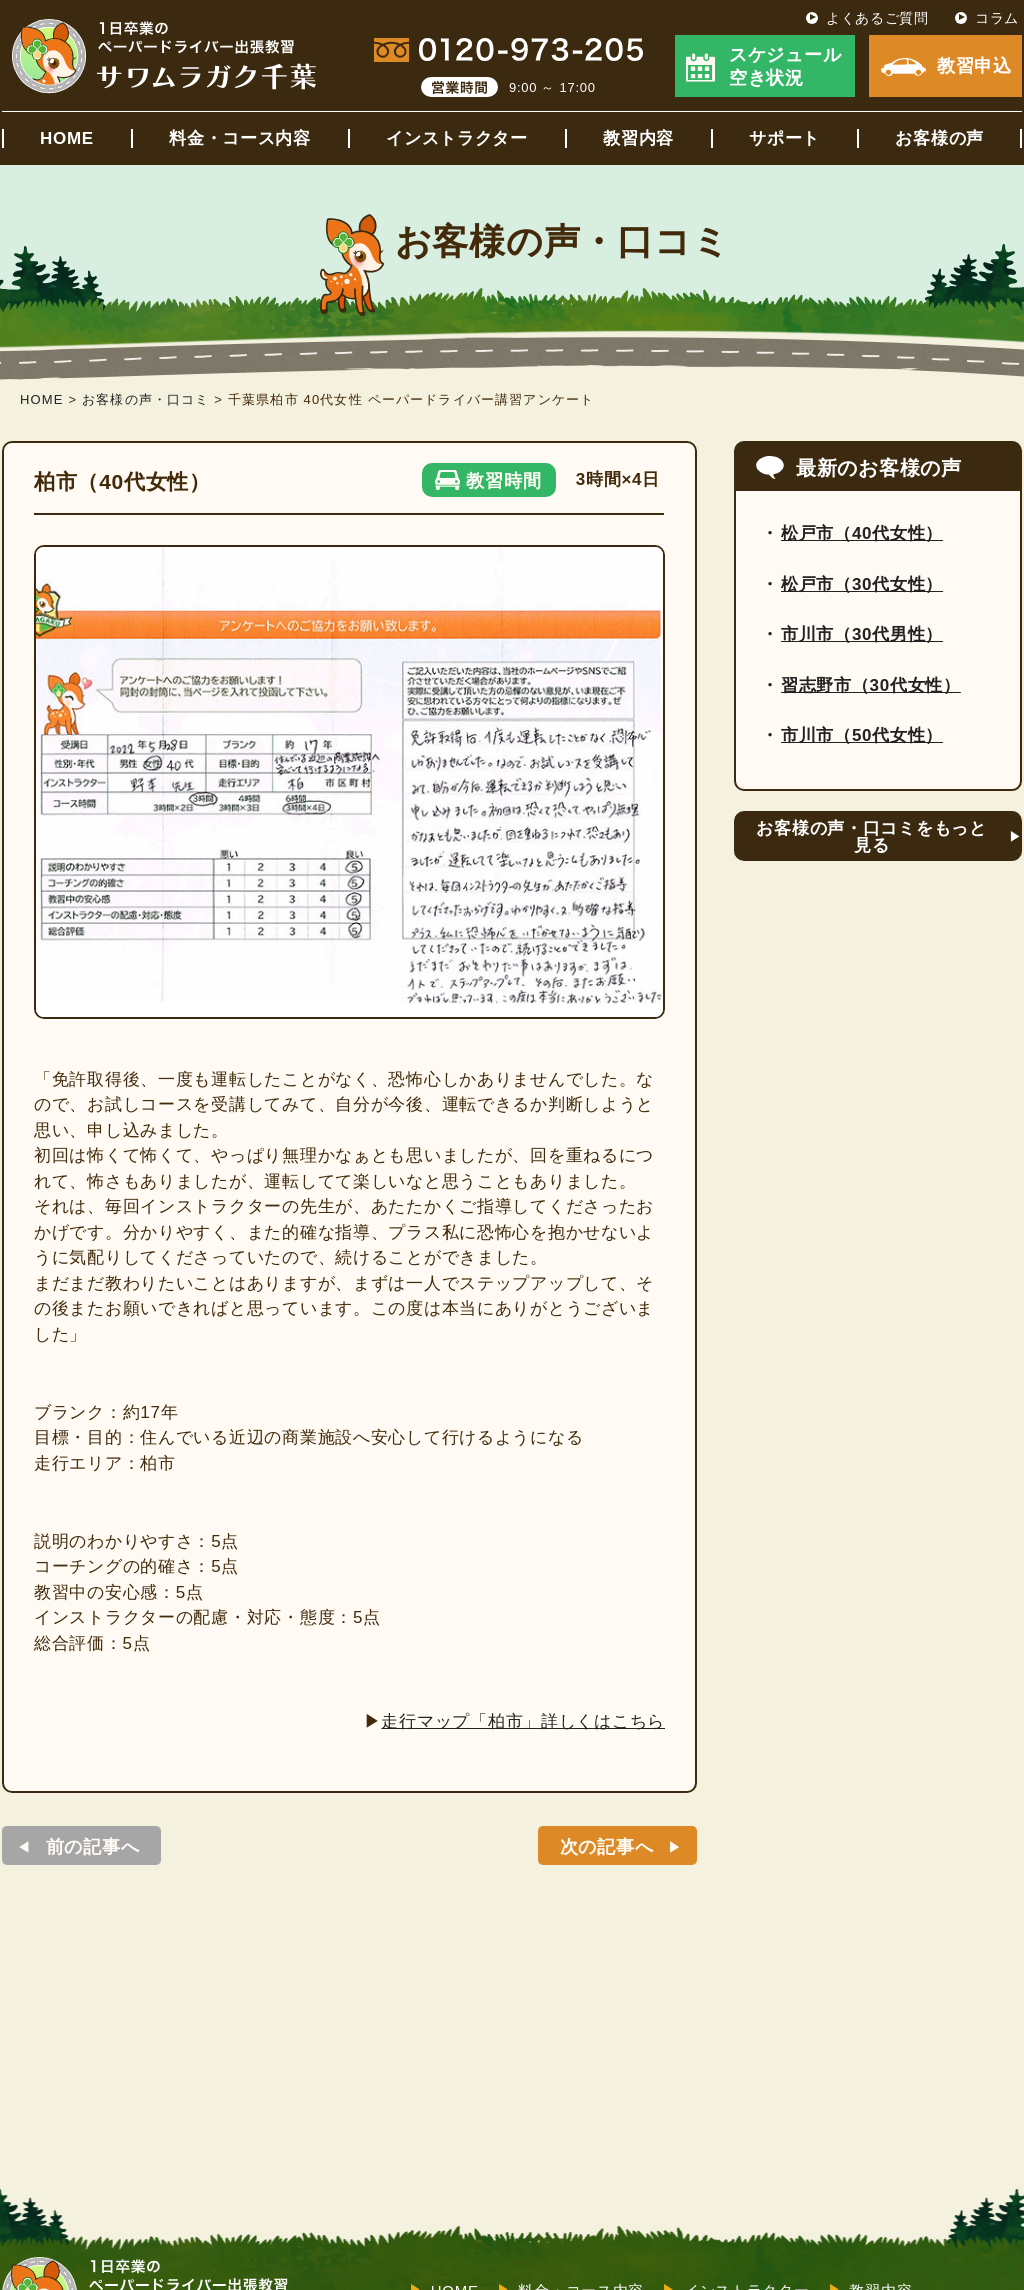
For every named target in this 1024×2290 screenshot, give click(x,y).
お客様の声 (939, 138)
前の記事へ (93, 1847)
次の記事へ (607, 1847)
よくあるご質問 (877, 18)
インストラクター (457, 138)
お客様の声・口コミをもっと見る (871, 837)
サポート (784, 138)
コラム (997, 18)
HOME (67, 138)
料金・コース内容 (240, 138)
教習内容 (638, 138)
